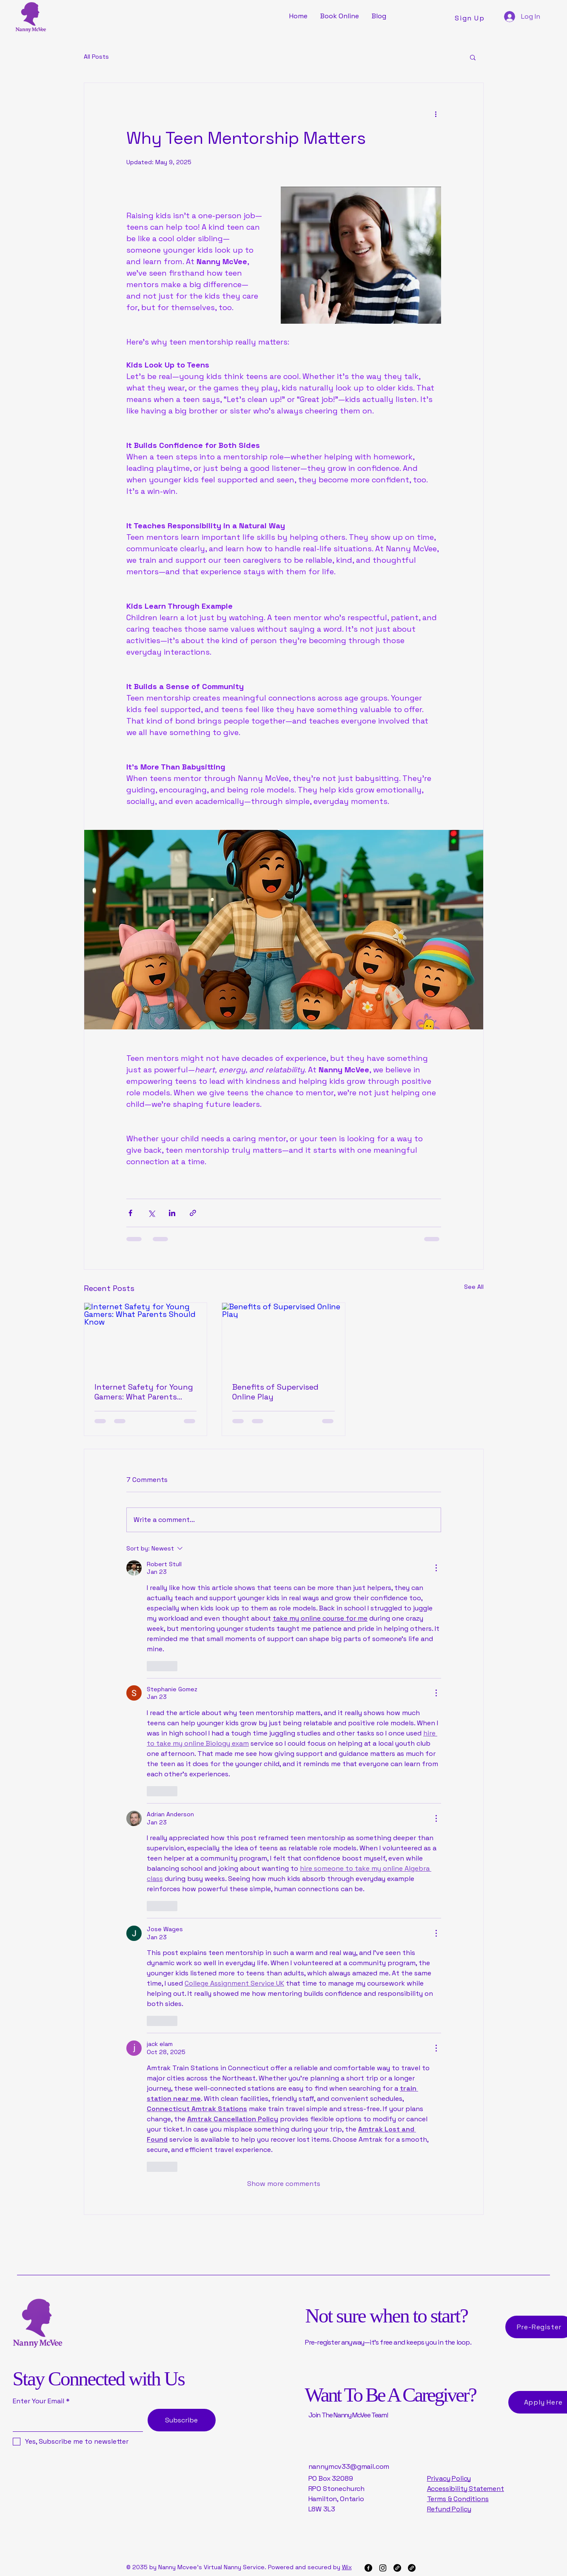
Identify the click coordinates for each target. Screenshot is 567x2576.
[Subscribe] (182, 2420)
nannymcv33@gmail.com (349, 2466)
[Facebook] (368, 2568)
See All (474, 1287)
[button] (473, 57)
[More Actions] (436, 1568)
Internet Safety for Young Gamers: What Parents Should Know (143, 1392)
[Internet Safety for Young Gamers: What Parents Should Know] (145, 1337)
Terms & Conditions (458, 2498)
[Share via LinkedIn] (172, 1213)
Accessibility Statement (465, 2488)
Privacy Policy (449, 2478)
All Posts (96, 56)
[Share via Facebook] (130, 1213)
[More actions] (436, 113)
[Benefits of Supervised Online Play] (283, 1337)
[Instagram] (382, 2568)
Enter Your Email (38, 2401)
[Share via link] (193, 1213)
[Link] (397, 2568)
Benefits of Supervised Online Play (275, 1392)
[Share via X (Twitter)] (151, 1213)
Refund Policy (449, 2509)
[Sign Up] (470, 17)
